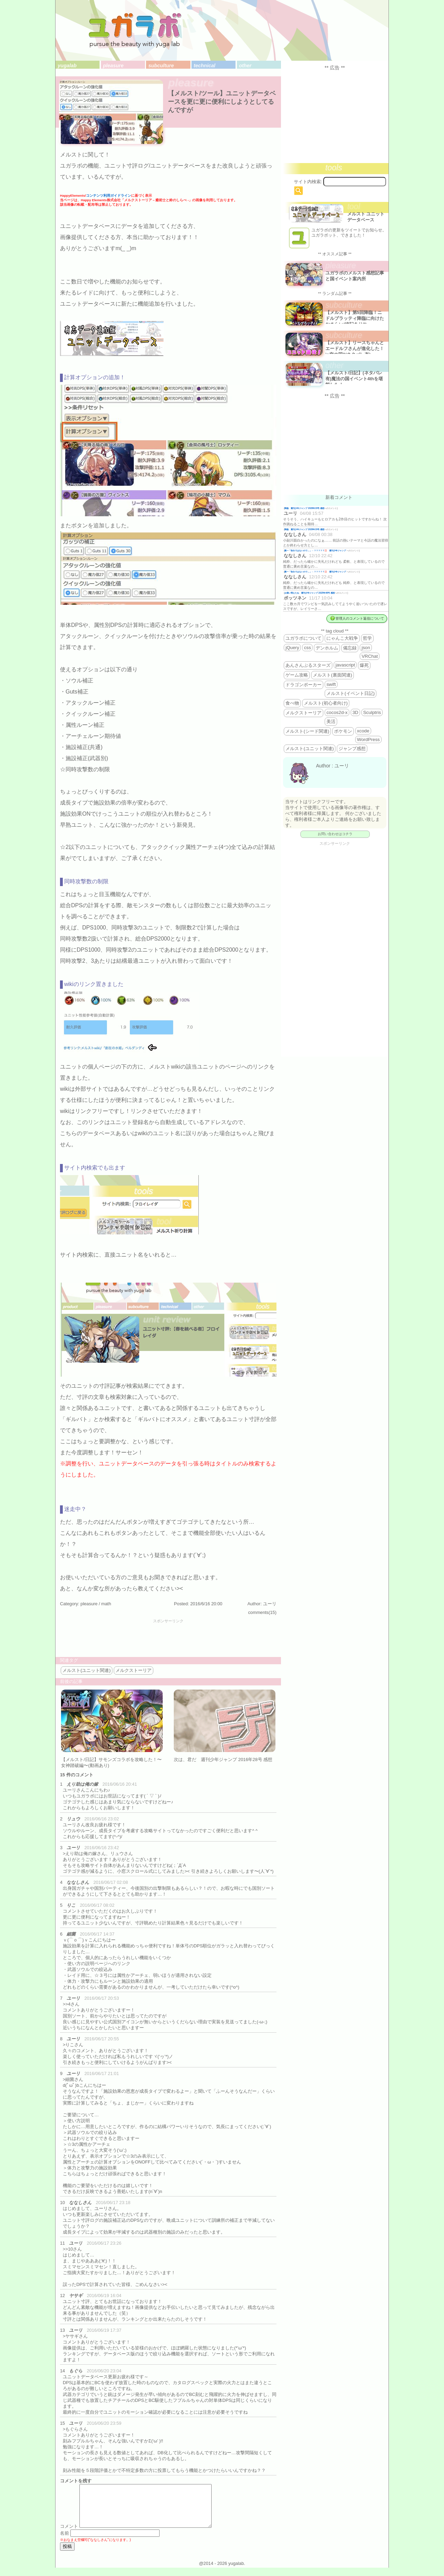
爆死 (364, 665)
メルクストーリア (134, 1670)
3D (355, 712)
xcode (363, 730)
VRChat (369, 656)
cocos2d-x (337, 712)
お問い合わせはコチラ (335, 834)
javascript (345, 665)
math (106, 1603)
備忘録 (350, 648)
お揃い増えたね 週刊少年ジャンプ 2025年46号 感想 (309, 593)
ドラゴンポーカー (303, 684)
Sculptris (372, 712)
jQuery (292, 647)
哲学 (367, 638)
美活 (330, 721)
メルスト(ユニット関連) (86, 1670)
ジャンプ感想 (352, 748)
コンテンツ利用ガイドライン (108, 195)
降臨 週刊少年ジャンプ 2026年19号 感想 (304, 508)
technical (204, 65)
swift (331, 684)
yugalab (67, 65)
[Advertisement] (168, 1639)
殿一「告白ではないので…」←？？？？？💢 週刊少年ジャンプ (315, 550)
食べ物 (292, 703)
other (245, 65)
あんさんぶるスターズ (308, 665)
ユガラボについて (303, 638)
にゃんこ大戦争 (342, 638)
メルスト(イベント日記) (350, 693)
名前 (64, 2541)
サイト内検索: (308, 181)
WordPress (368, 739)
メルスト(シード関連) (307, 731)
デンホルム (327, 648)
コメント (69, 2534)
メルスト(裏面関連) (332, 675)
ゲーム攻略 (296, 675)
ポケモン (343, 731)
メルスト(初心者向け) (326, 703)
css (307, 647)
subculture (161, 65)
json (365, 647)
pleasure (113, 65)
